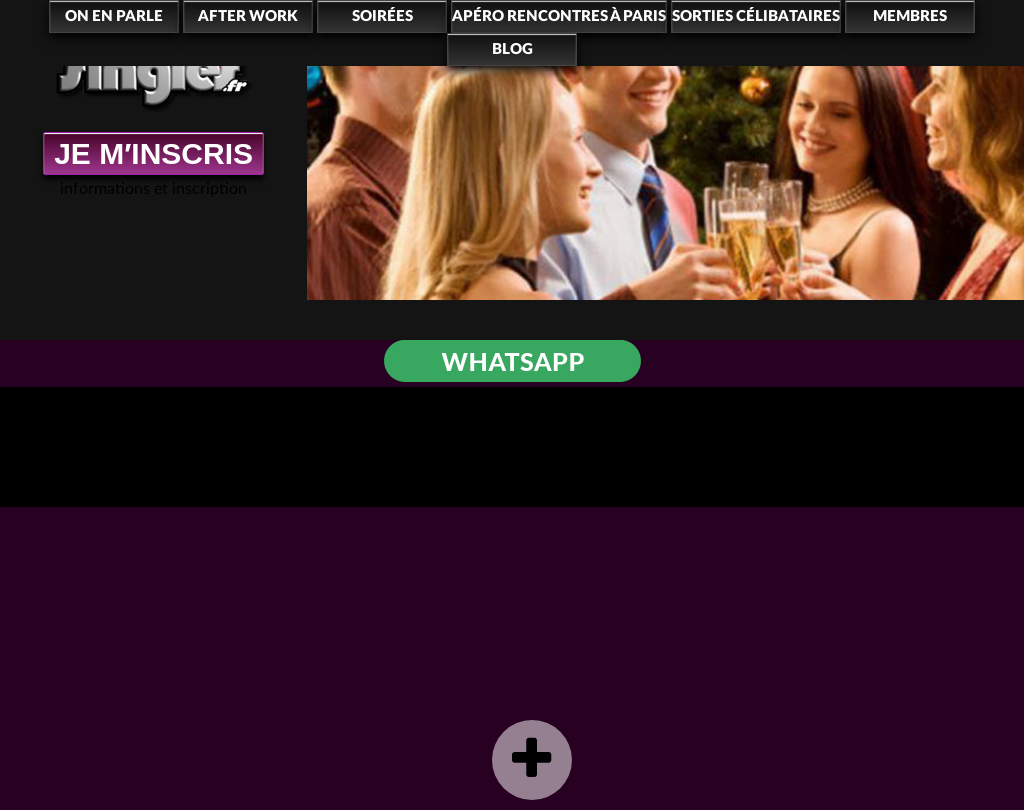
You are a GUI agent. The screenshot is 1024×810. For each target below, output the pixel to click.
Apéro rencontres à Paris (559, 16)
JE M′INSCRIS (153, 153)
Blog (512, 49)
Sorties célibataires (756, 16)
